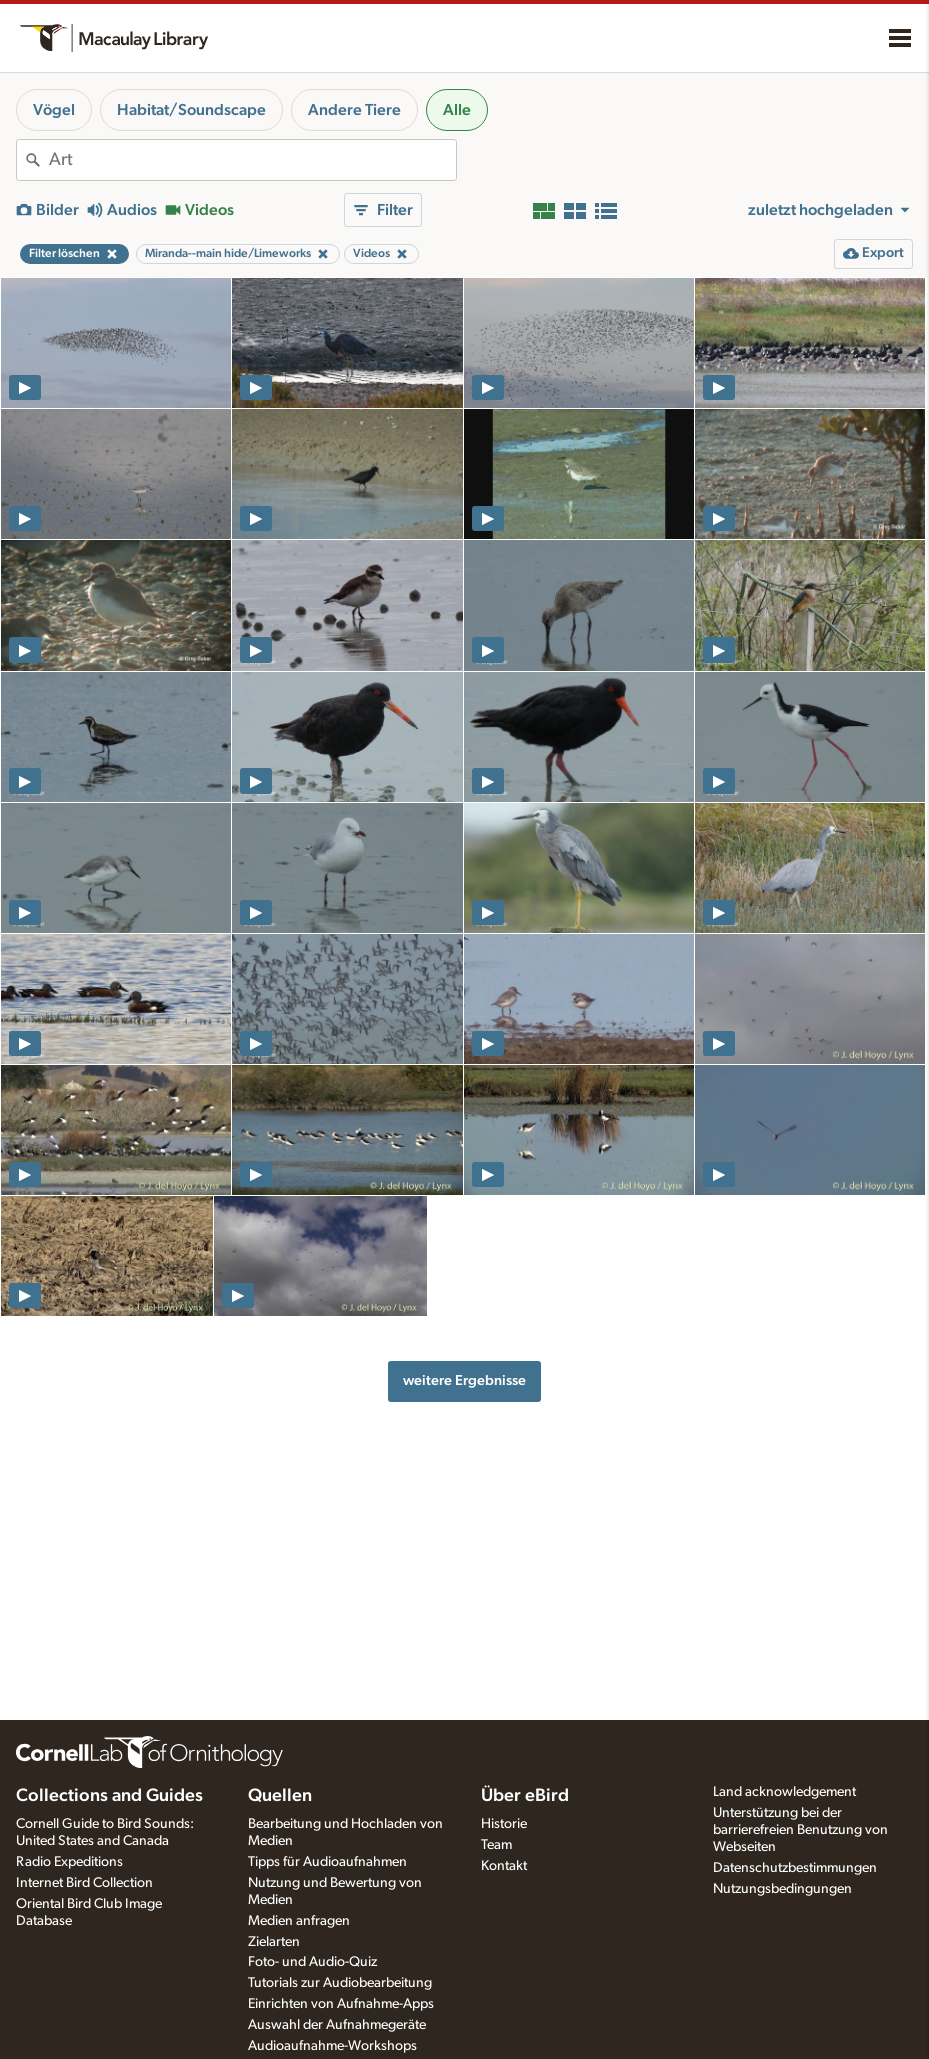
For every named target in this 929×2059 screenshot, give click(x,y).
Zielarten (274, 1942)
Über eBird (525, 1796)
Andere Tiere (354, 110)
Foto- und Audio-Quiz (312, 1962)
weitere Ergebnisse (464, 1380)
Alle (457, 110)
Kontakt (504, 1866)
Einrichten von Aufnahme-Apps (341, 2004)
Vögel (54, 110)
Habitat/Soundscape (191, 110)
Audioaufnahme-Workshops (332, 2046)
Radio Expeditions (69, 1862)
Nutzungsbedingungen (782, 1889)
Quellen (280, 1796)
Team (496, 1845)
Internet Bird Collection (84, 1883)
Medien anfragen (299, 1921)
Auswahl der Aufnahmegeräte (337, 2025)
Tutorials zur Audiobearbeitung (340, 1983)
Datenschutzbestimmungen (795, 1868)
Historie (504, 1824)
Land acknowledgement (784, 1792)
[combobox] (252, 160)
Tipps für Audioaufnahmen (327, 1862)
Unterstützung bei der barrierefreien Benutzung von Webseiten (800, 1830)
